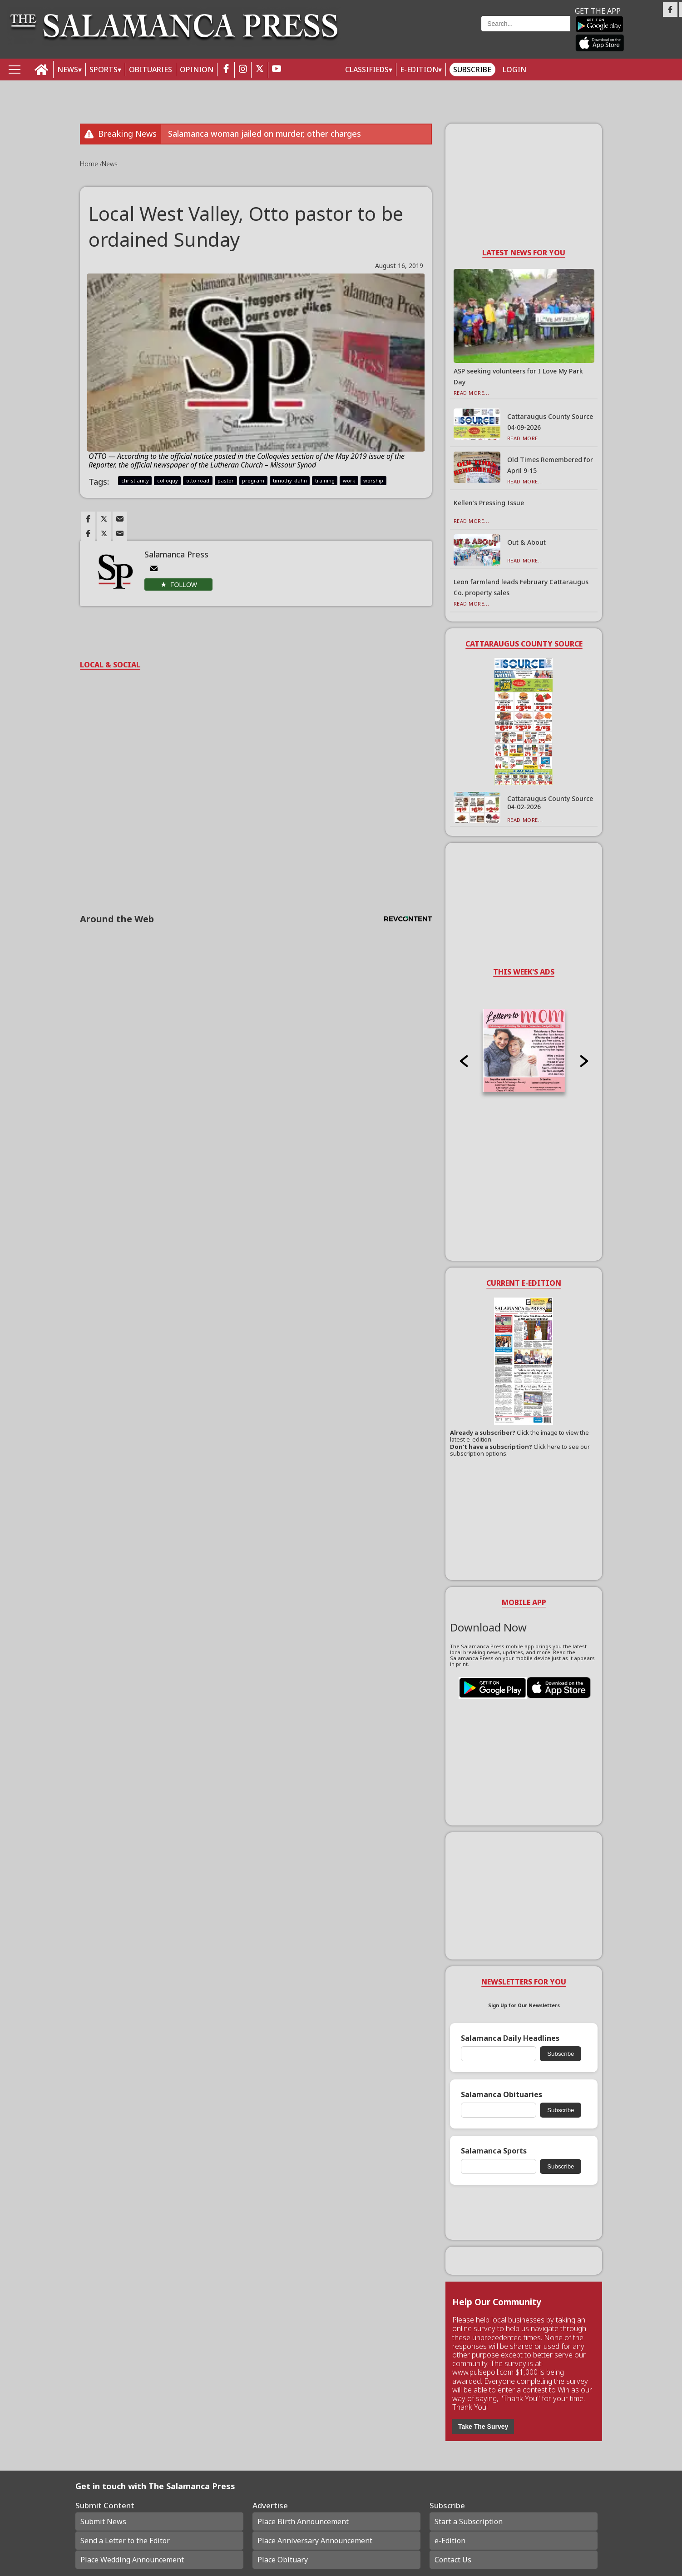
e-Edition (450, 2541)
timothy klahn (290, 480)
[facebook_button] (226, 70)
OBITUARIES (150, 70)
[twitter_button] (260, 70)
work (349, 480)
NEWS (67, 70)
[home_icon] (41, 70)
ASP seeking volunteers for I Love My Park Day (518, 376)
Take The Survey (483, 2426)
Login (514, 70)
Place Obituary (282, 2560)
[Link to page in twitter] (104, 519)
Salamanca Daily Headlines (510, 2038)
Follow (183, 584)
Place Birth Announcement (303, 2521)
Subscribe (472, 70)
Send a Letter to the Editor (125, 2541)
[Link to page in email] (120, 519)
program (253, 480)
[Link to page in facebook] (88, 519)
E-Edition (419, 70)
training (325, 480)
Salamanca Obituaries (501, 2094)
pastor (225, 480)
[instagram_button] (243, 70)
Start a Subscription (469, 2521)
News (110, 163)
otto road (197, 480)
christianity (135, 480)
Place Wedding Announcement (132, 2560)
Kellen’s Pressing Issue (489, 502)
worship (373, 480)
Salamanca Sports (494, 2151)
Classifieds (367, 70)
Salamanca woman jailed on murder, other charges (264, 133)
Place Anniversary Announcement (314, 2541)
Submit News (103, 2521)
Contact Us (453, 2560)
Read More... (471, 392)
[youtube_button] (276, 70)
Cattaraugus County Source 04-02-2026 (550, 802)
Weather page (416, 34)
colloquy (167, 480)
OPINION (196, 70)
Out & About (526, 542)
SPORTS (103, 70)
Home (90, 163)
